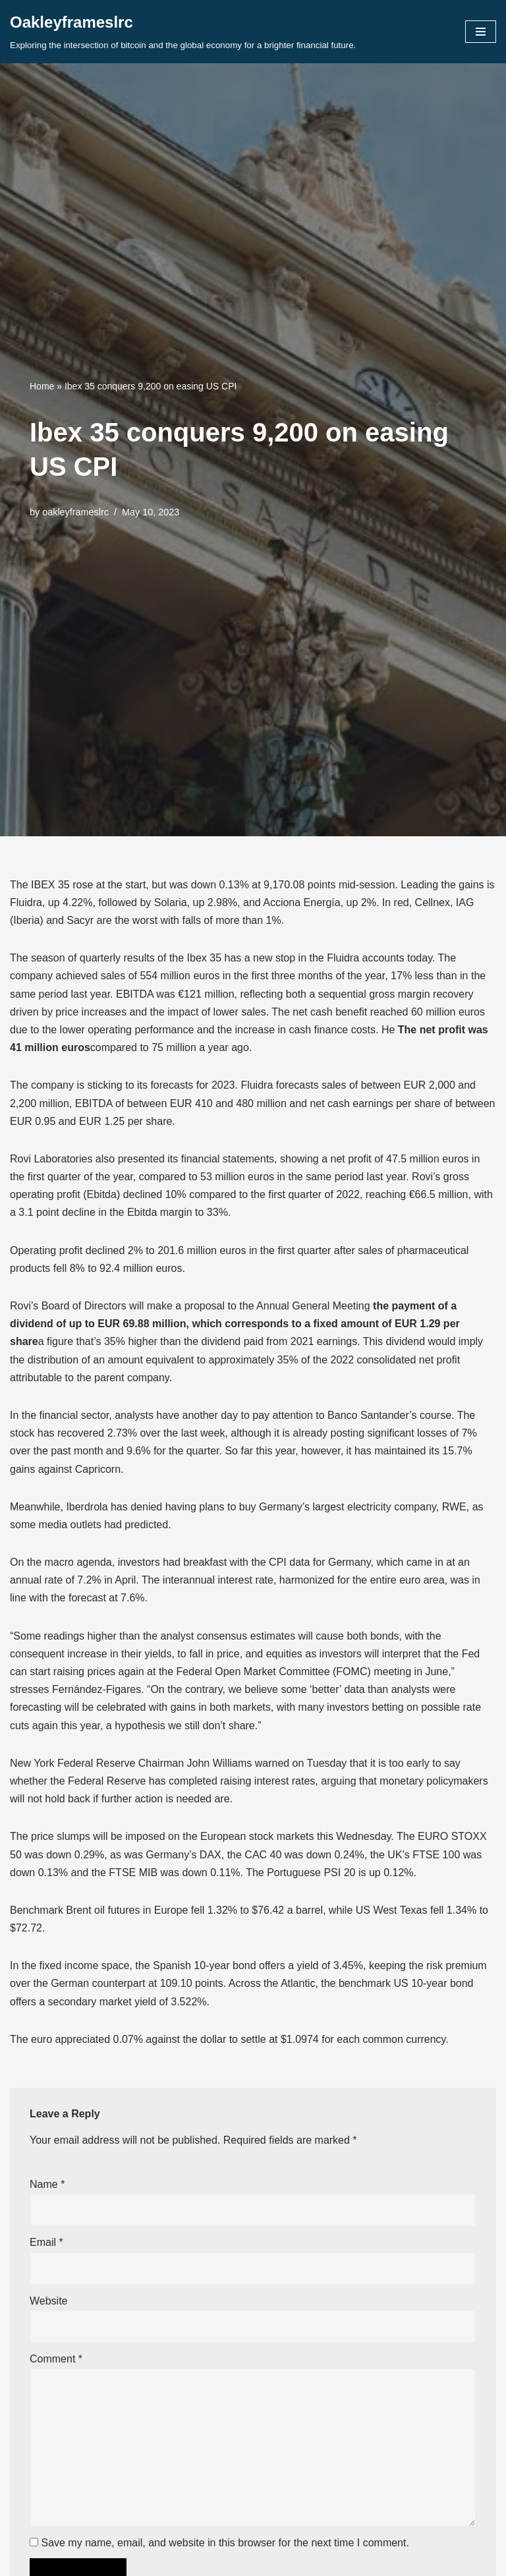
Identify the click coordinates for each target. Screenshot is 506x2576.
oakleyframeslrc (75, 512)
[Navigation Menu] (480, 31)
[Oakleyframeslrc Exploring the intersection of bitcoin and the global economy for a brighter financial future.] (183, 31)
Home (42, 386)
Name (47, 2184)
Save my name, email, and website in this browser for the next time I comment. (224, 2542)
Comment (56, 2358)
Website (49, 2300)
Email (46, 2242)
